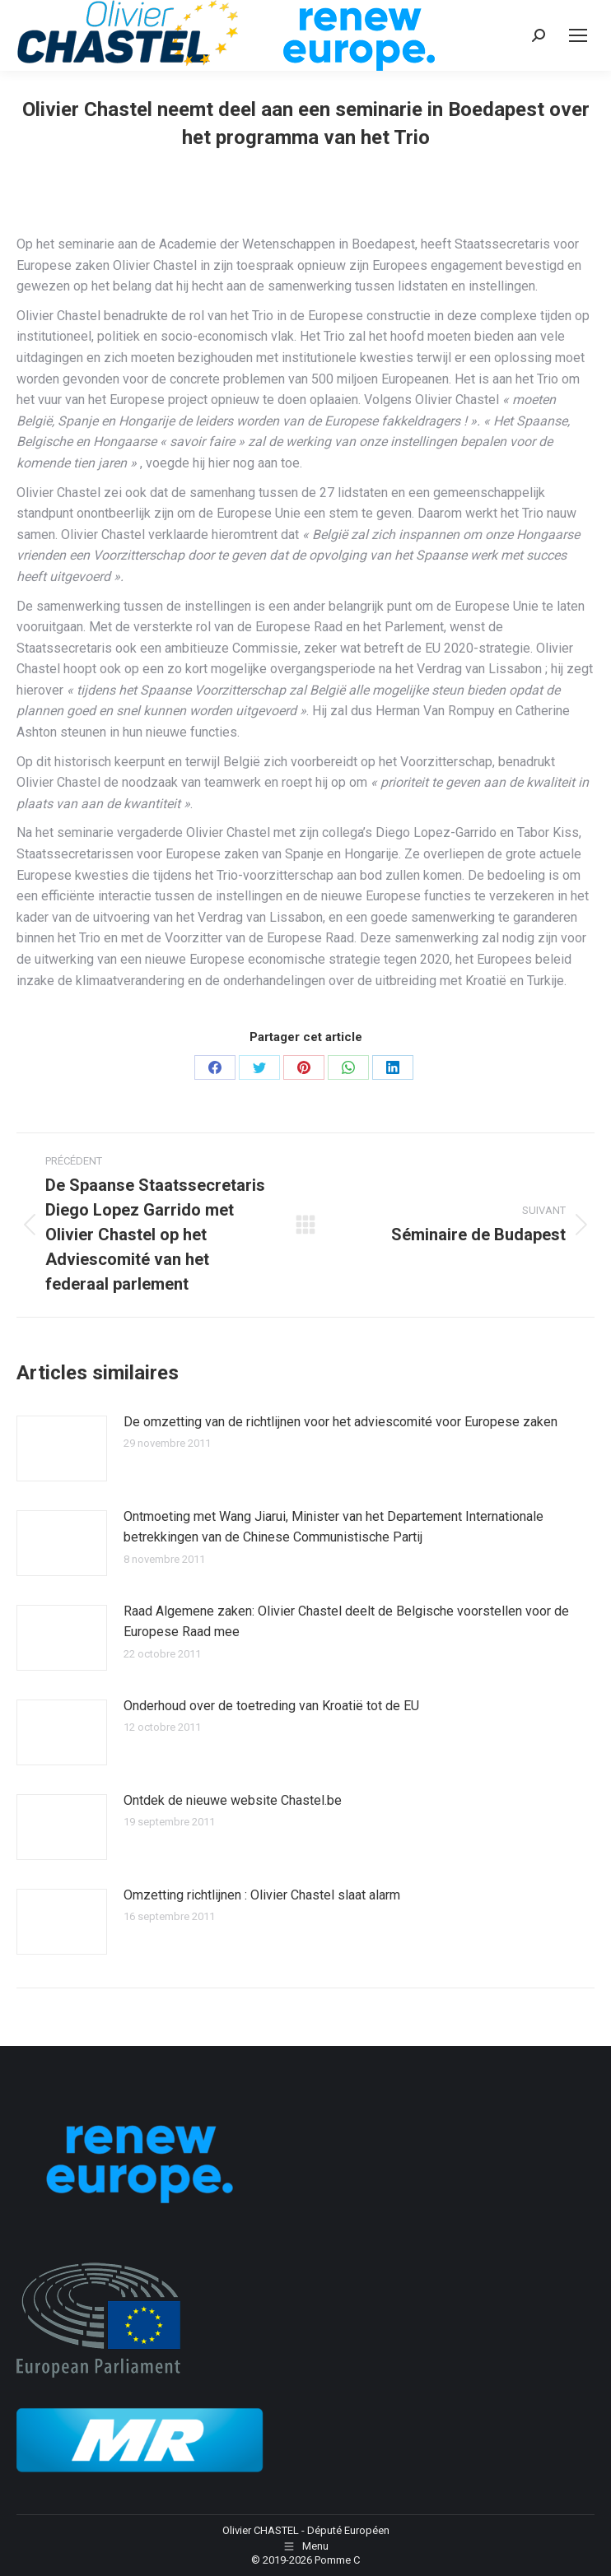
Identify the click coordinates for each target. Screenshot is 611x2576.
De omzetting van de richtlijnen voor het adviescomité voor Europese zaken (340, 1422)
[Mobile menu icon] (578, 35)
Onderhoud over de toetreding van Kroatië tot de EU (271, 1705)
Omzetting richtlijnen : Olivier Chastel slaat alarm (262, 1895)
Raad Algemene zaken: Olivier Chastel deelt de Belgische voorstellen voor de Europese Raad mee (346, 1621)
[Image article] (61, 1448)
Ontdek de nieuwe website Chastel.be (233, 1800)
